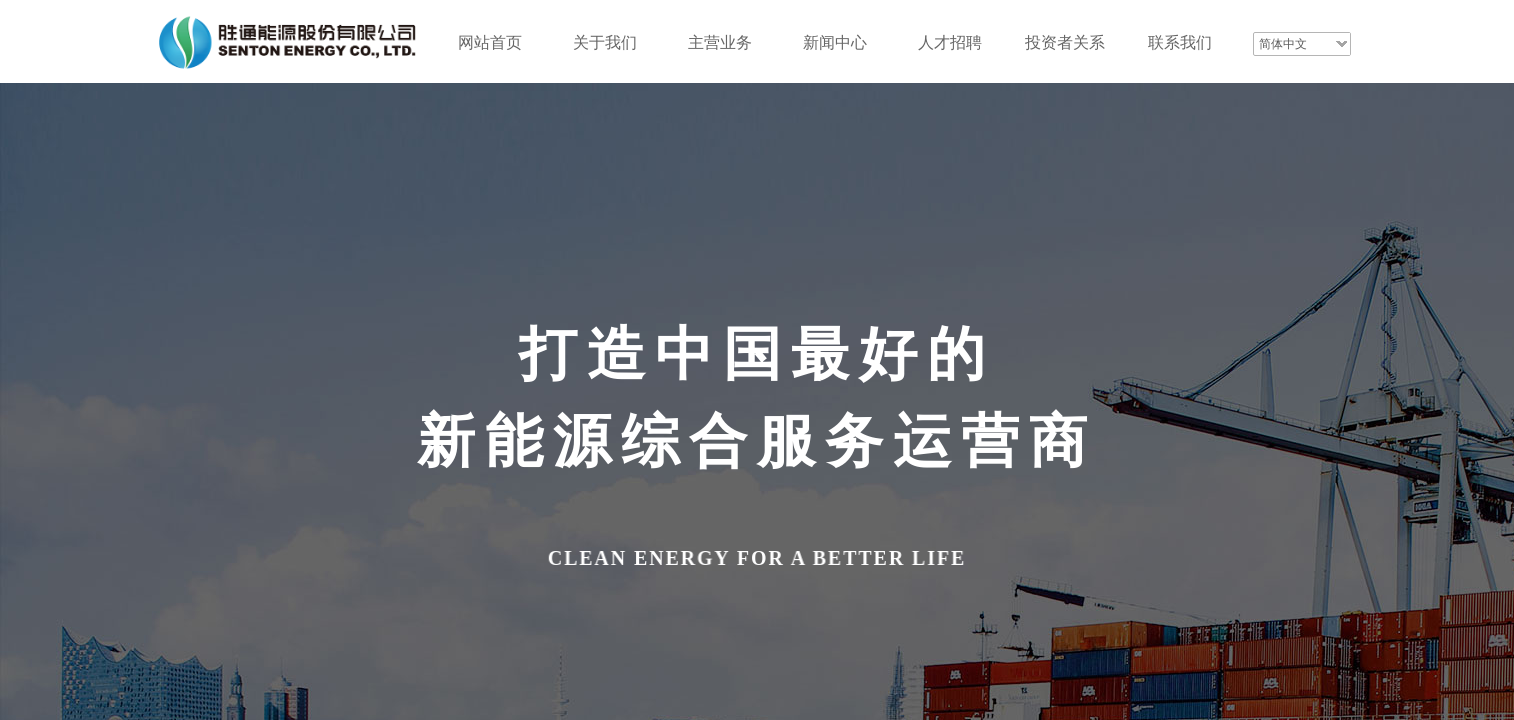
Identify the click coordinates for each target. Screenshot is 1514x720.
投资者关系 (1065, 42)
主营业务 (720, 42)
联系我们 (1180, 42)
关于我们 (605, 42)
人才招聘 (950, 42)
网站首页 (490, 42)
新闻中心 (835, 42)
